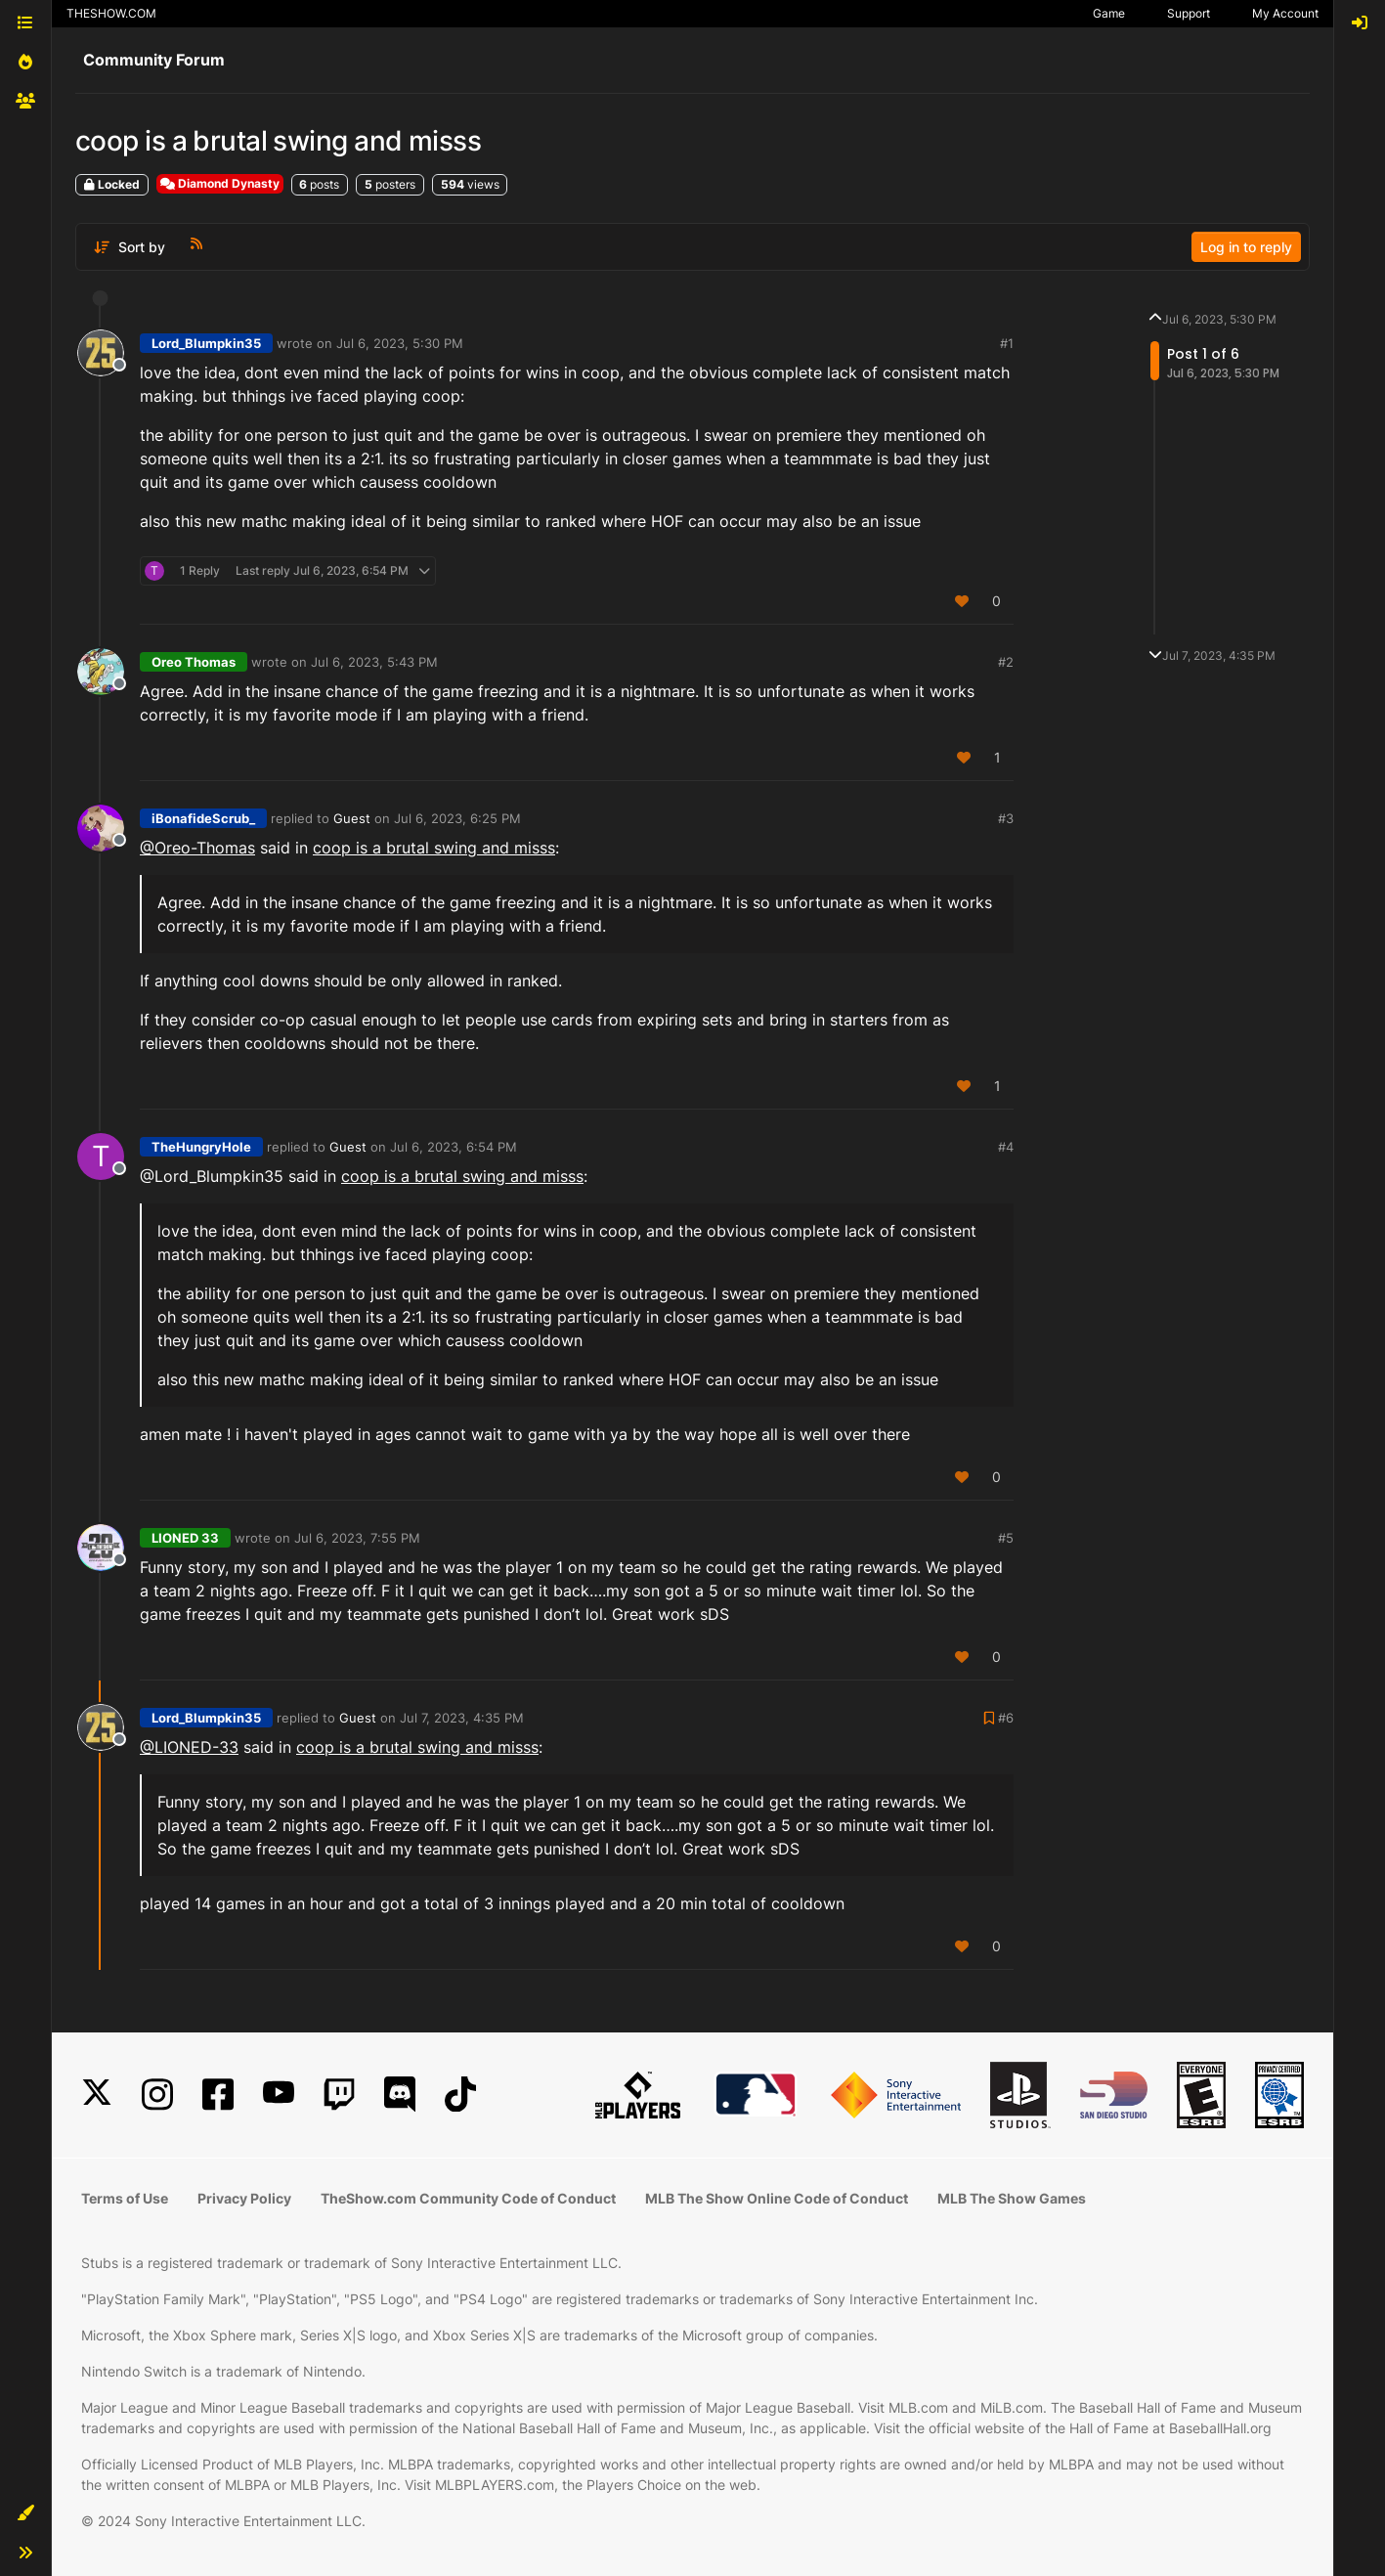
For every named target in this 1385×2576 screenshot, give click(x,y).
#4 (1006, 1147)
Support (1188, 13)
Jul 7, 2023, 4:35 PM (462, 1717)
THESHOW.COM (111, 13)
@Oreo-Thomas (197, 847)
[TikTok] (460, 2094)
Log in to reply (1246, 247)
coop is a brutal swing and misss (434, 847)
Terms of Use (124, 2198)
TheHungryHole (201, 1147)
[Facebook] (218, 2094)
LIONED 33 (185, 1538)
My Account (1285, 13)
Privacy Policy (244, 2198)
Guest (351, 818)
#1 (1007, 343)
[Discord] (399, 2094)
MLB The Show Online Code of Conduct (776, 2198)
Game (1109, 13)
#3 (1006, 818)
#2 (1006, 662)
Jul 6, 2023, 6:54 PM (453, 1147)
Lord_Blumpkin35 (206, 343)
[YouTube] (278, 2094)
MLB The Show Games (1011, 2198)
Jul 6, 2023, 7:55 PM (357, 1538)
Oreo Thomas (193, 662)
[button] (25, 2513)
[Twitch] (339, 2094)
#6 (1006, 1717)
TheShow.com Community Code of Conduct (468, 2198)
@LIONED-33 (189, 1747)
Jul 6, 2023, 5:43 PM (374, 662)
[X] (96, 2094)
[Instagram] (157, 2094)
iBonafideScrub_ (203, 818)
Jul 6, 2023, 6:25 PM (457, 818)
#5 (1006, 1538)
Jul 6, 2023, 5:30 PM (399, 343)
